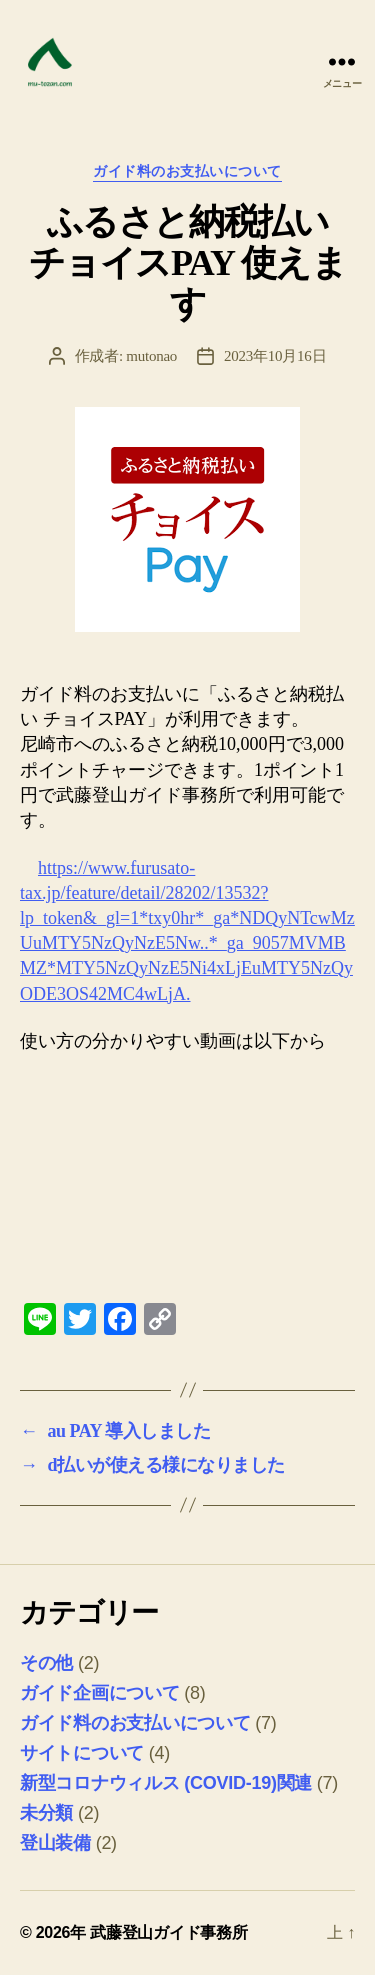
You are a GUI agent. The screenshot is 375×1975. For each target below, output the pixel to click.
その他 (46, 1663)
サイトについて (82, 1753)
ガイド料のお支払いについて (187, 171)
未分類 (46, 1813)
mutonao (151, 356)
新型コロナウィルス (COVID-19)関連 (166, 1783)
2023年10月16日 (275, 356)
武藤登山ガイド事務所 (168, 1932)
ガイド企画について (100, 1693)
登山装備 (55, 1843)
